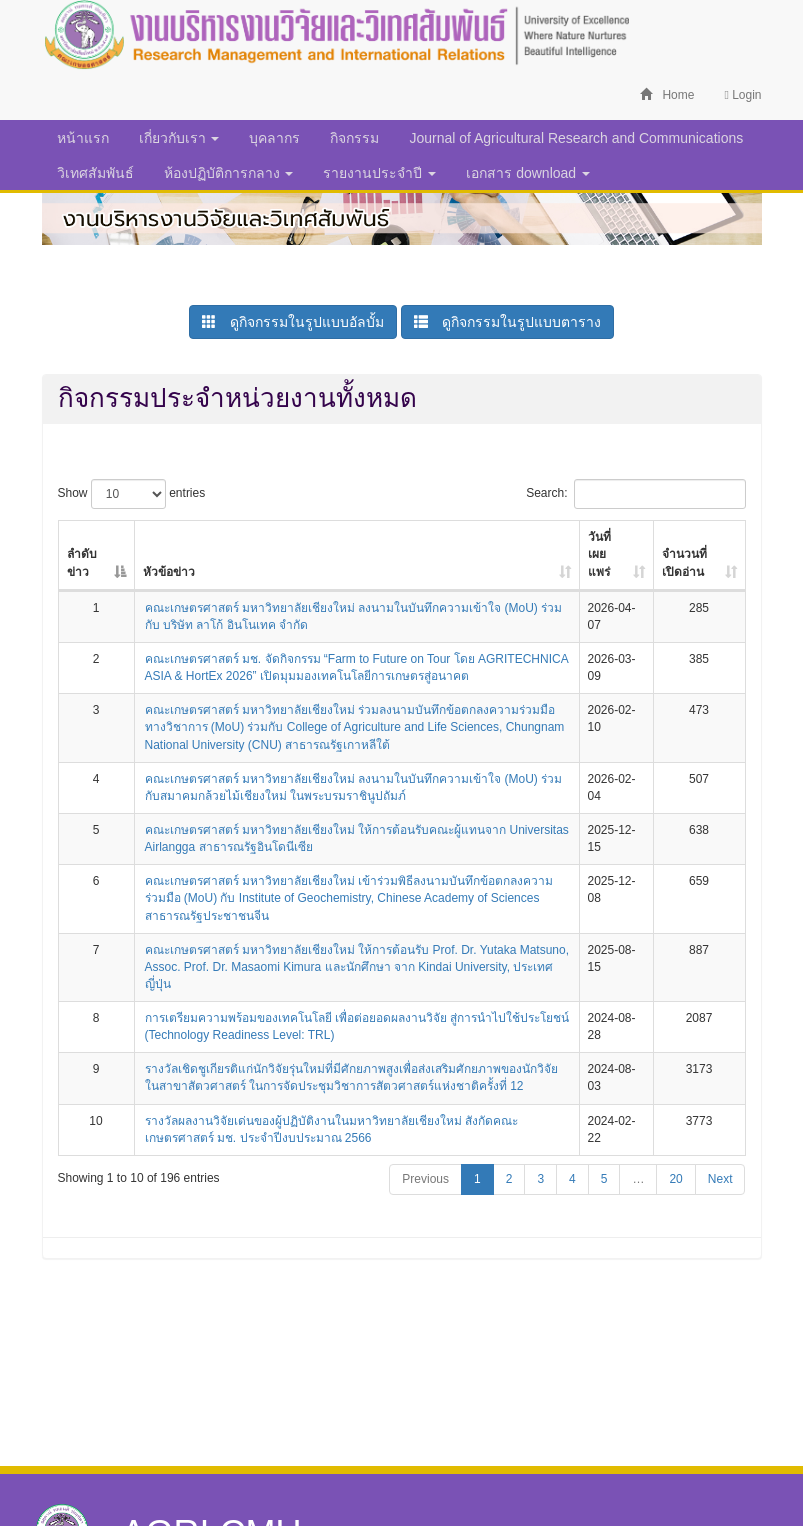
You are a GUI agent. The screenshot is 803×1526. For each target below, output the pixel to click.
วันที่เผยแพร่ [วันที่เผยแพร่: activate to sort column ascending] (599, 554)
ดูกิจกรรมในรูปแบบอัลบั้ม (293, 322)
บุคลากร (274, 138)
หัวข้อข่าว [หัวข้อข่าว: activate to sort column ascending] (169, 572)
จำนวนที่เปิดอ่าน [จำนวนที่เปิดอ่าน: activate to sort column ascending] (684, 562)
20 (675, 1179)
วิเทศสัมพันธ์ (95, 173)
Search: (635, 494)
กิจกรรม (354, 138)
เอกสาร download (528, 173)
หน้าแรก (83, 138)
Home (667, 95)
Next (720, 1179)
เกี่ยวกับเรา (179, 138)
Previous (425, 1179)
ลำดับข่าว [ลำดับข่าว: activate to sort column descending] (82, 562)
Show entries (132, 494)
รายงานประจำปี (379, 173)
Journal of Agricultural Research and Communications (576, 138)
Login (742, 95)
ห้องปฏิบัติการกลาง (229, 173)
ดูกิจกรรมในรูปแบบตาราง (507, 322)
